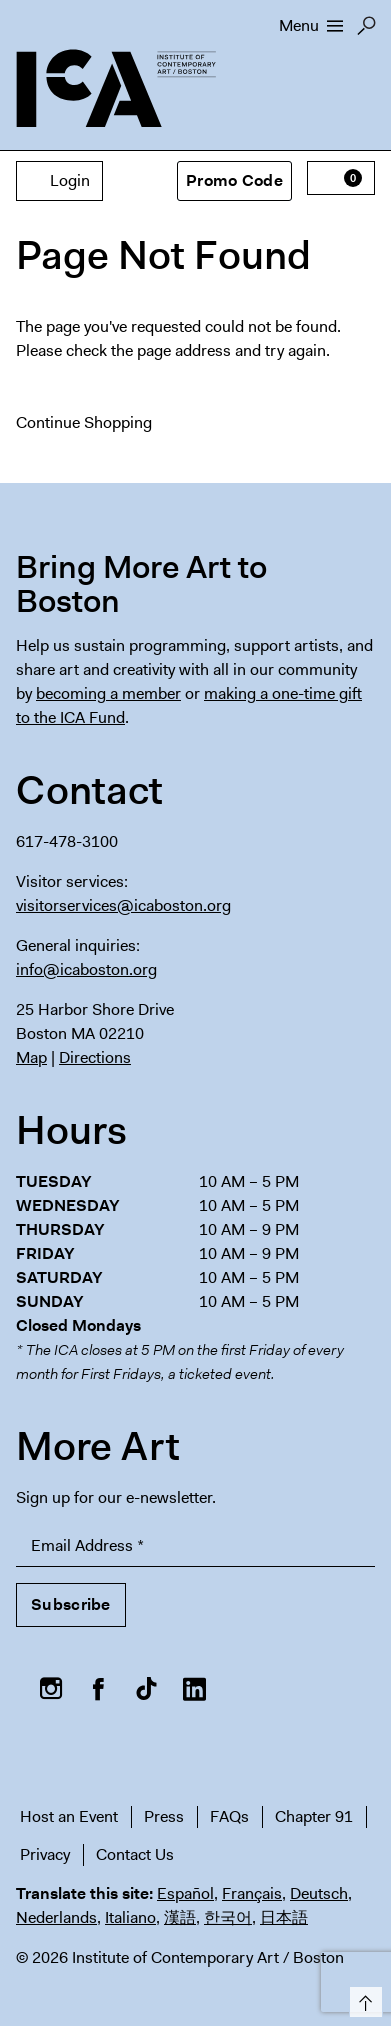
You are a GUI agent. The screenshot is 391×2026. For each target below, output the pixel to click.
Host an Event (69, 1816)
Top (362, 1998)
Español (185, 1893)
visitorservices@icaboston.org (123, 905)
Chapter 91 (314, 1816)
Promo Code (234, 180)
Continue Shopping (84, 422)
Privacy (45, 1854)
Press (164, 1816)
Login (59, 180)
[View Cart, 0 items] (341, 178)
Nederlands (56, 1917)
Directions (95, 1057)
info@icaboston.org (86, 969)
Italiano (130, 1917)
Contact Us (135, 1854)
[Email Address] (195, 1546)
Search (366, 31)
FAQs (229, 1816)
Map (31, 1057)
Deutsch (319, 1893)
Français (252, 1893)
